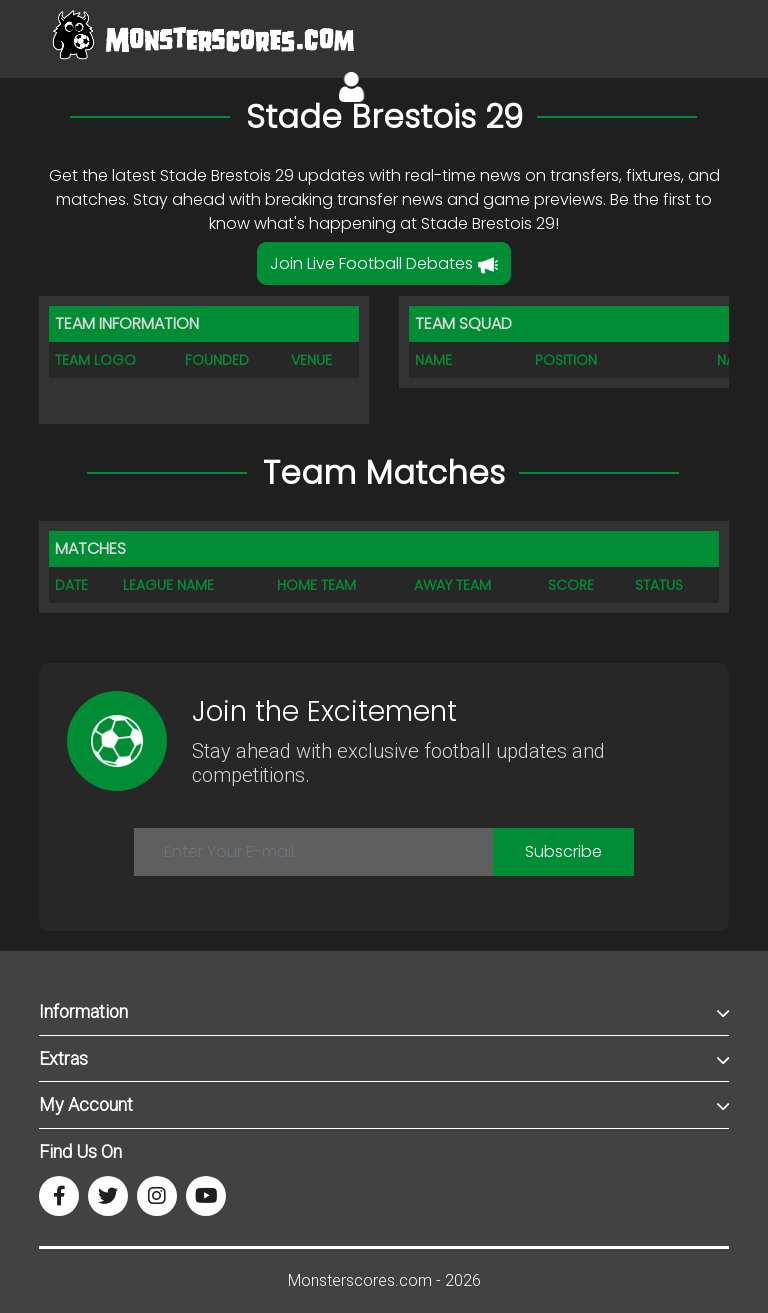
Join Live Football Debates (384, 263)
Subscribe (563, 851)
